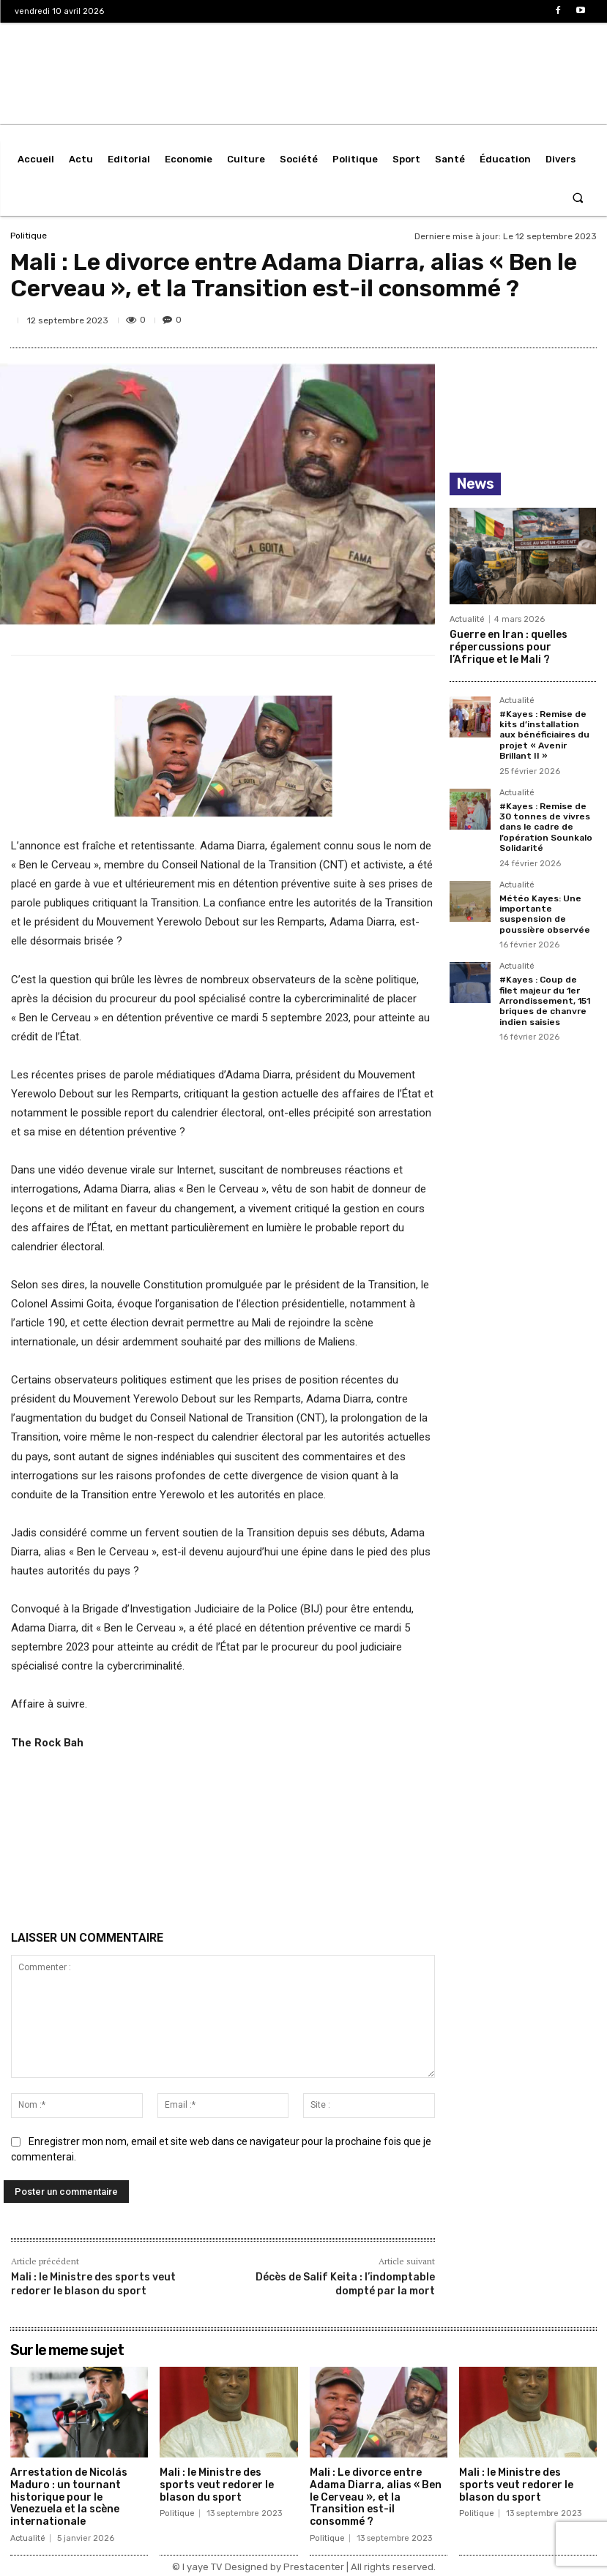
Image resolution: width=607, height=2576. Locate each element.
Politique (28, 235)
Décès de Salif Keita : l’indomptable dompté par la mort (345, 2284)
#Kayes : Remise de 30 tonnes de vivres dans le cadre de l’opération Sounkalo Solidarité (545, 827)
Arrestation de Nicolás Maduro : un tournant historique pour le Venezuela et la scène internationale (68, 2497)
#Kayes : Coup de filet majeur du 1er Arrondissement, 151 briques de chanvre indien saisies (544, 1001)
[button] (578, 197)
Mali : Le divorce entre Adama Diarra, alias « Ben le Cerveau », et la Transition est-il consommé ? (376, 2497)
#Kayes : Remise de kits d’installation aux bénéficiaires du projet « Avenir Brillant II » (544, 735)
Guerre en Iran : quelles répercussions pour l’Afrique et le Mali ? (508, 647)
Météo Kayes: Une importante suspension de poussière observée (544, 914)
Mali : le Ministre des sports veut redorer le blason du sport (93, 2284)
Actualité (467, 619)
